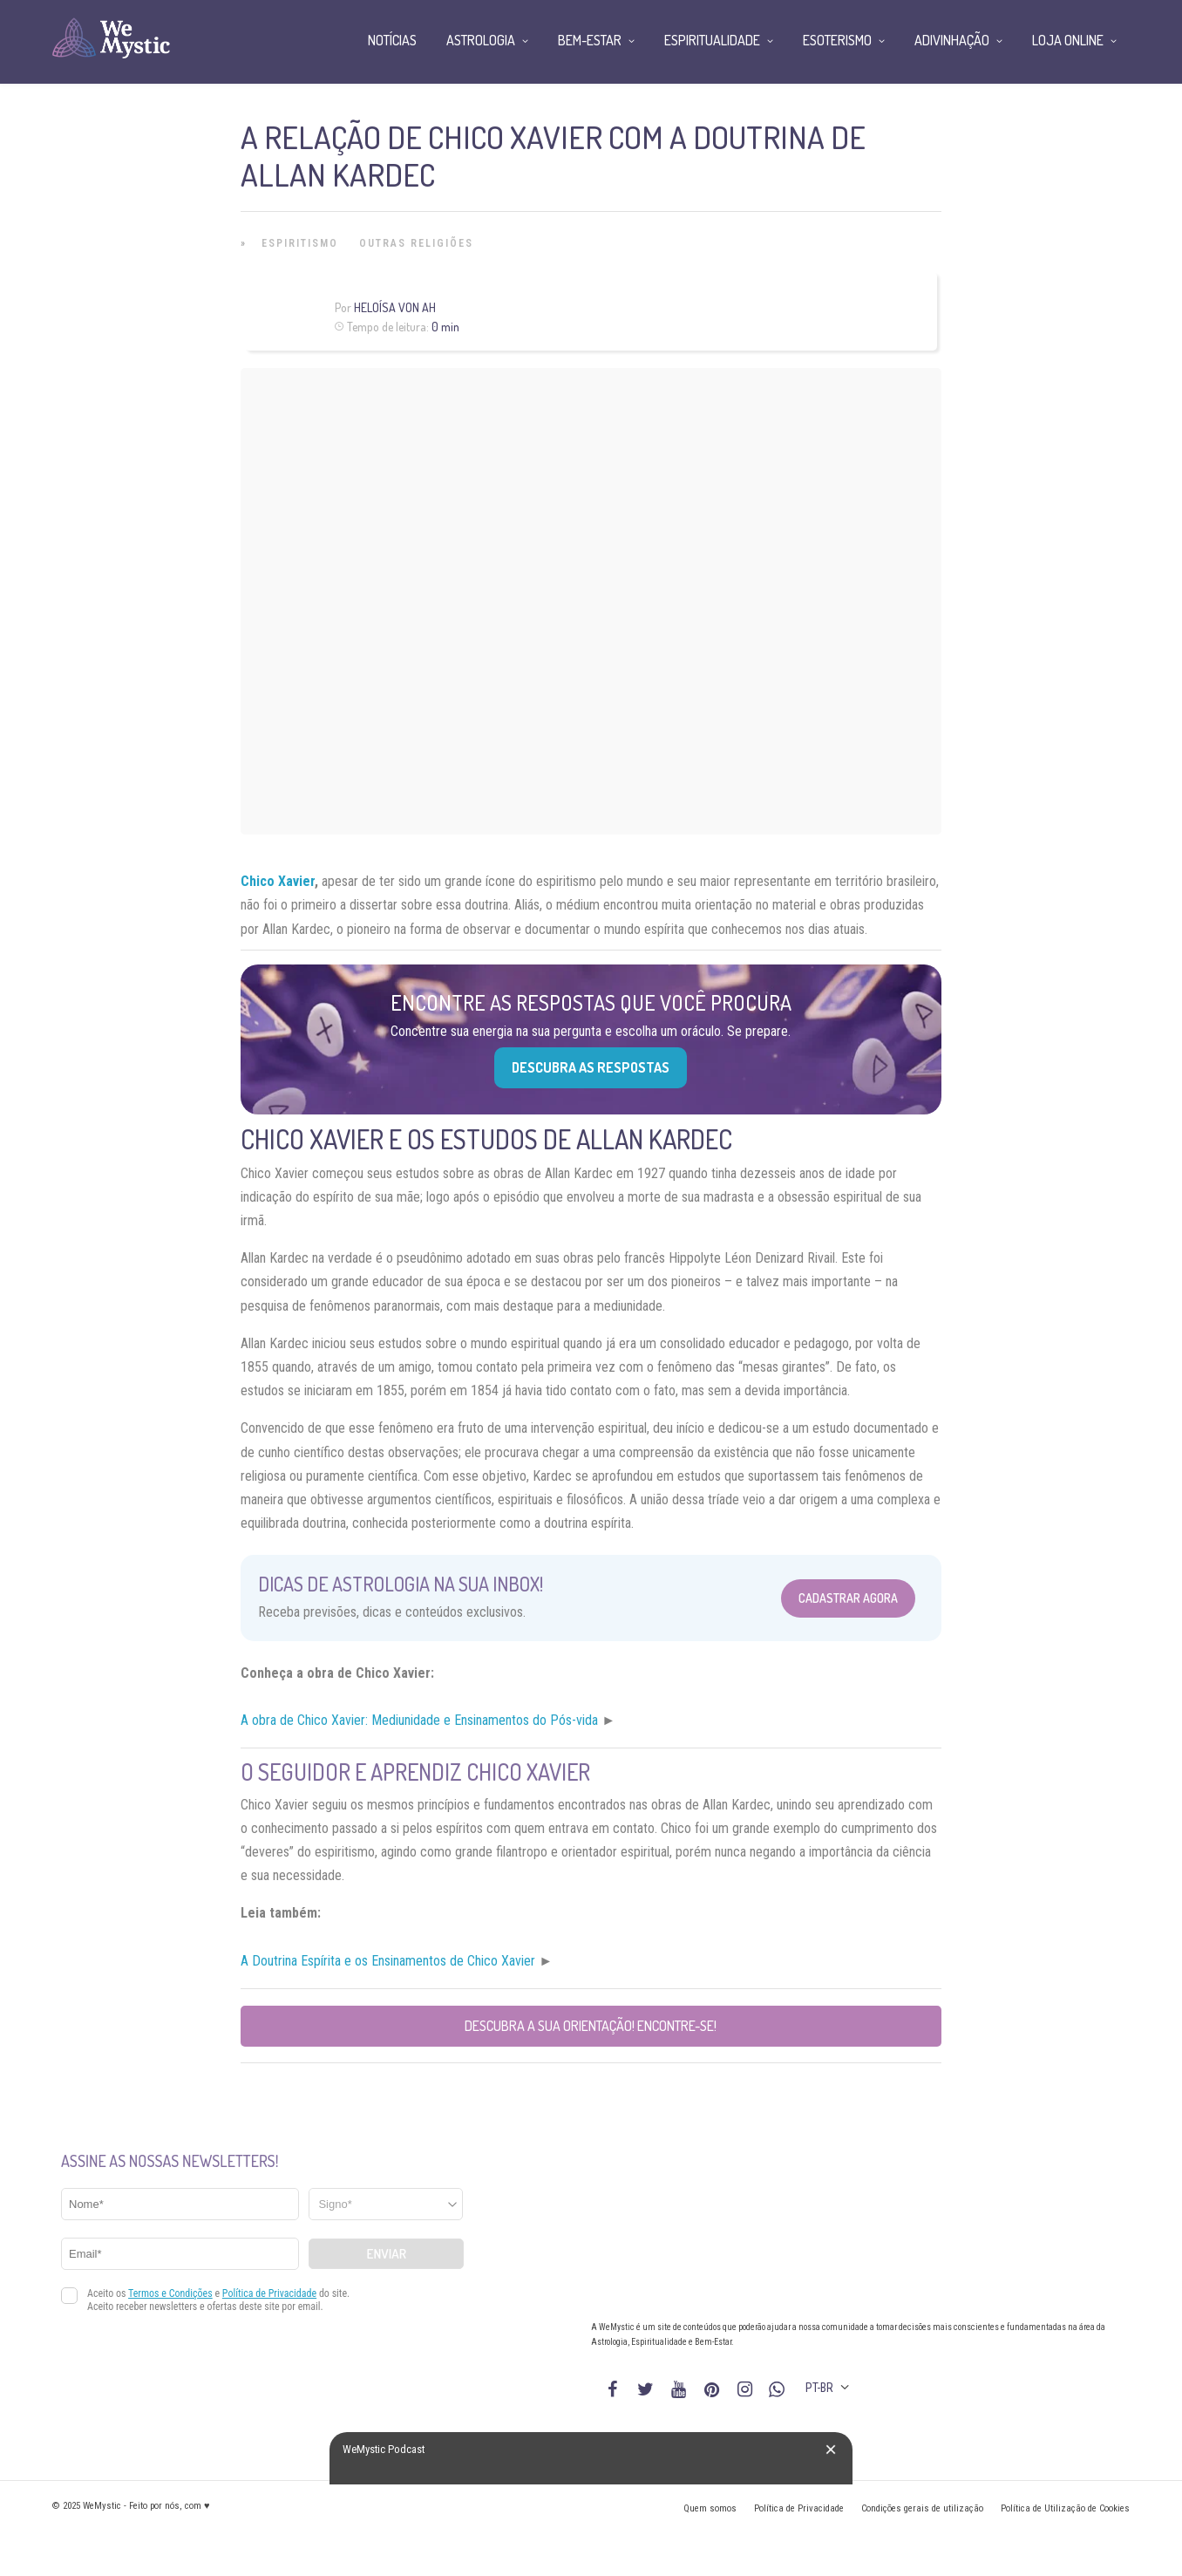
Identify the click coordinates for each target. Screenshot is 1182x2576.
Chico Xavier (278, 881)
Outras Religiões (416, 243)
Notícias (392, 40)
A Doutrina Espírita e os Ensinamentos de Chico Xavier (388, 1960)
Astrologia (480, 40)
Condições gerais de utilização (922, 2508)
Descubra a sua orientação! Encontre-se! (591, 2025)
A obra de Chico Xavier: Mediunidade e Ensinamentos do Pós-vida (419, 1720)
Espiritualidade (712, 40)
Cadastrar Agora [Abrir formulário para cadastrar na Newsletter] (848, 1598)
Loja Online (1068, 40)
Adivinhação (951, 40)
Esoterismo (837, 40)
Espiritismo (300, 243)
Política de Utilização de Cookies (1065, 2508)
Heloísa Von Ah (395, 307)
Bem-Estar (590, 40)
